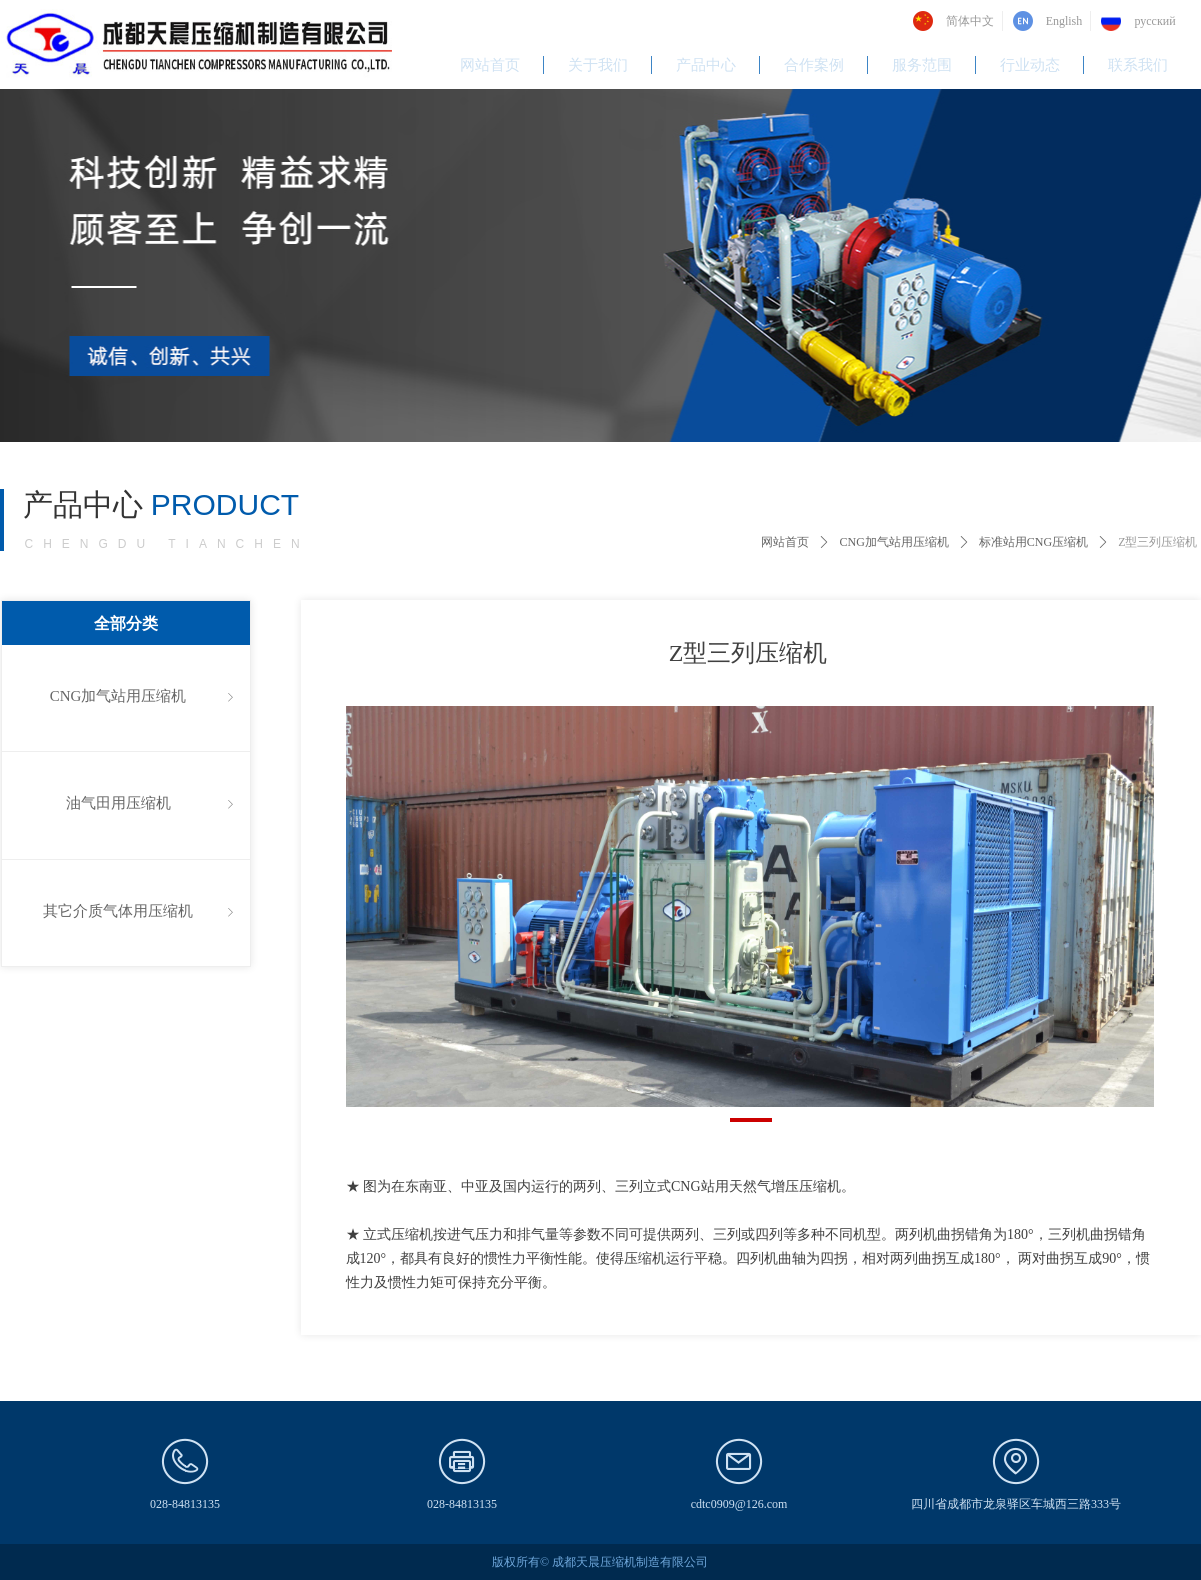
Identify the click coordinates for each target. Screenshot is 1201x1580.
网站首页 (785, 542)
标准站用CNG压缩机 (1033, 542)
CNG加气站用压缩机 (893, 542)
